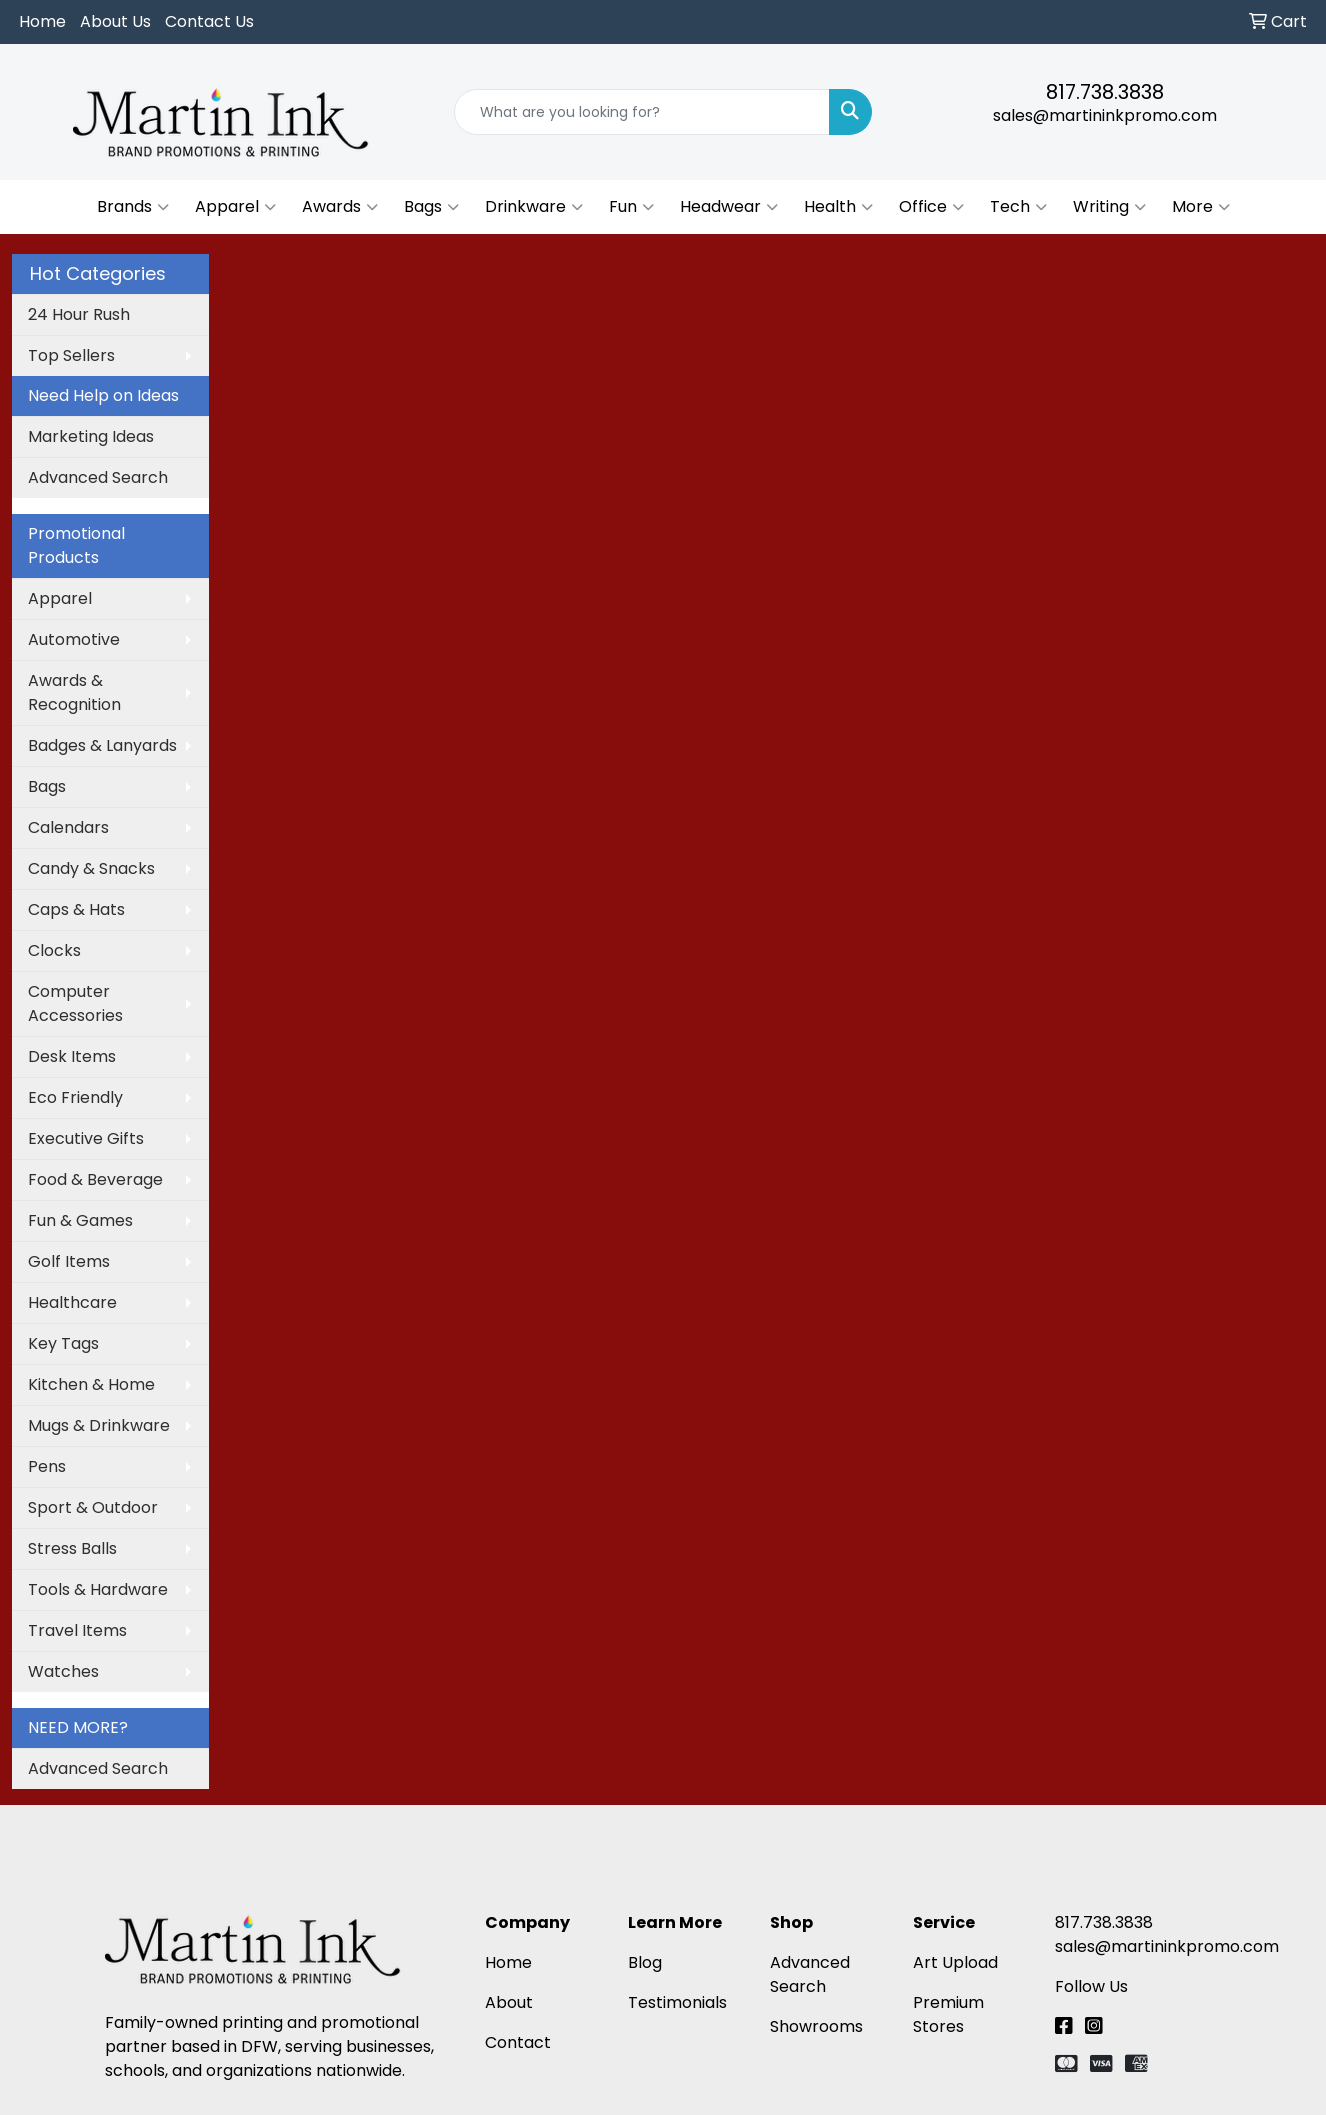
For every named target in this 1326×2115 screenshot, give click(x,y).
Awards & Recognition (74, 692)
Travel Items (77, 1630)
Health (838, 207)
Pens (47, 1466)
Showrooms (816, 2026)
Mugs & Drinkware (99, 1425)
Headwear (729, 207)
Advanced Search (98, 477)
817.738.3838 (1105, 92)
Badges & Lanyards (102, 745)
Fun (631, 207)
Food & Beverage (95, 1179)
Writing (1109, 207)
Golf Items (69, 1261)
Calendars (68, 827)
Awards (340, 207)
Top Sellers (71, 355)
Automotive (74, 639)
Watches (63, 1671)
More (1201, 207)
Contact (518, 2042)
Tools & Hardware (98, 1589)
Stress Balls (72, 1548)
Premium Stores (948, 2014)
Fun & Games (80, 1220)
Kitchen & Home (91, 1384)
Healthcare (72, 1302)
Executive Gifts (86, 1138)
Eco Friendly (75, 1097)
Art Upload (955, 1962)
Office (931, 207)
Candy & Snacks (91, 868)
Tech (1018, 207)
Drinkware (534, 207)
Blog (645, 1962)
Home (42, 21)
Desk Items (72, 1056)
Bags (431, 207)
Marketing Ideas (91, 436)
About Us (115, 21)
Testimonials (677, 2002)
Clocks (54, 950)
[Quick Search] (642, 112)
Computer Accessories (75, 1003)
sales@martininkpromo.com (1105, 115)
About (509, 2002)
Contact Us (209, 21)
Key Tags (63, 1343)
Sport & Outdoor (93, 1507)
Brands (133, 207)
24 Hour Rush (79, 314)
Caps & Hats (76, 909)
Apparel (235, 207)
